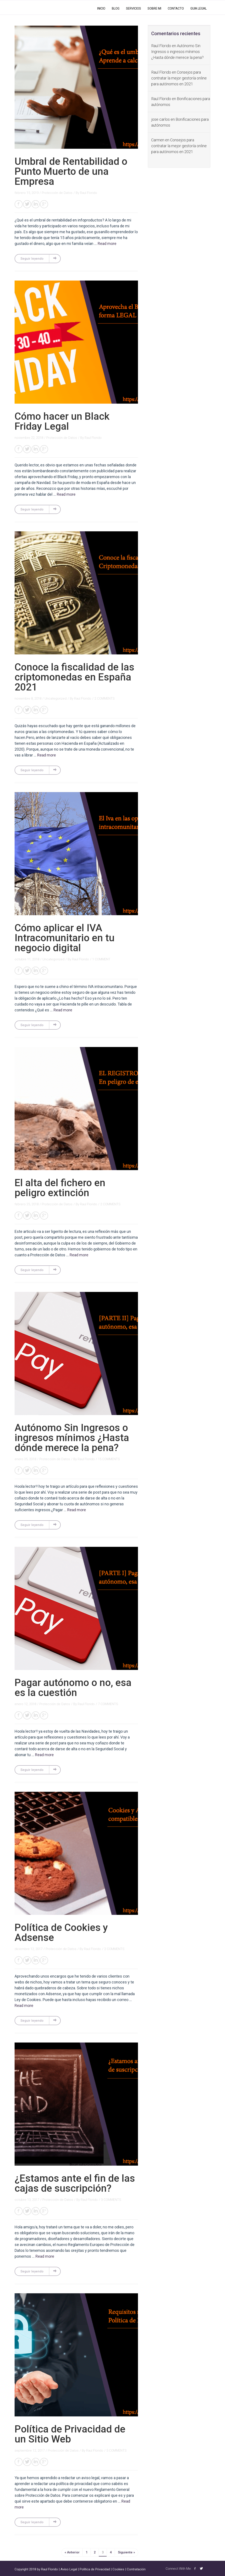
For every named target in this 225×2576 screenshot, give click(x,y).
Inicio (101, 8)
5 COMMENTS (116, 2450)
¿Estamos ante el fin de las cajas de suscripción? (75, 2183)
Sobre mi (154, 8)
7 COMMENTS (108, 1704)
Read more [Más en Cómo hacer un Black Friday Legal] (66, 494)
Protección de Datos (57, 193)
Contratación (136, 2569)
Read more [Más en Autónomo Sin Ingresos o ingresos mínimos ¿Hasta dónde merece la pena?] (76, 1510)
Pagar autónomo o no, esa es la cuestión (73, 1687)
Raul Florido (88, 193)
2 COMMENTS (104, 698)
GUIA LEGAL (198, 8)
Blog (115, 8)
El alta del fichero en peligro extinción (60, 1188)
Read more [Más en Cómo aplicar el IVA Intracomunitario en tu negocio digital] (63, 1010)
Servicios (133, 8)
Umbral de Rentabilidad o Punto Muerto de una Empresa (71, 171)
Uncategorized (56, 698)
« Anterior (72, 2552)
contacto (176, 8)
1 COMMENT (101, 959)
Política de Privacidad (95, 2569)
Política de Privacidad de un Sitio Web (70, 2434)
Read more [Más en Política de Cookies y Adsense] (24, 2005)
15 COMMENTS (109, 1459)
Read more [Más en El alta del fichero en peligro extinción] (79, 1255)
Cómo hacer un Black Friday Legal (62, 421)
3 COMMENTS (111, 2200)
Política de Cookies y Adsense (61, 1932)
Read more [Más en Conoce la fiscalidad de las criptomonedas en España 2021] (46, 755)
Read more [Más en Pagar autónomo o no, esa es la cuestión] (44, 1754)
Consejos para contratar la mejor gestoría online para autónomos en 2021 (179, 78)
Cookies (118, 2569)
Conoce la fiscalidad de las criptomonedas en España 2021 (74, 677)
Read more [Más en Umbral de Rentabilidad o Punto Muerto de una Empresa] (107, 243)
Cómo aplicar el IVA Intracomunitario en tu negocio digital (64, 938)
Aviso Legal (68, 2569)
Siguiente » (126, 2552)
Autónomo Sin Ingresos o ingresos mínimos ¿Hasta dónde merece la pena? (72, 1437)
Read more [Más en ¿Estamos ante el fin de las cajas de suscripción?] (44, 2256)
